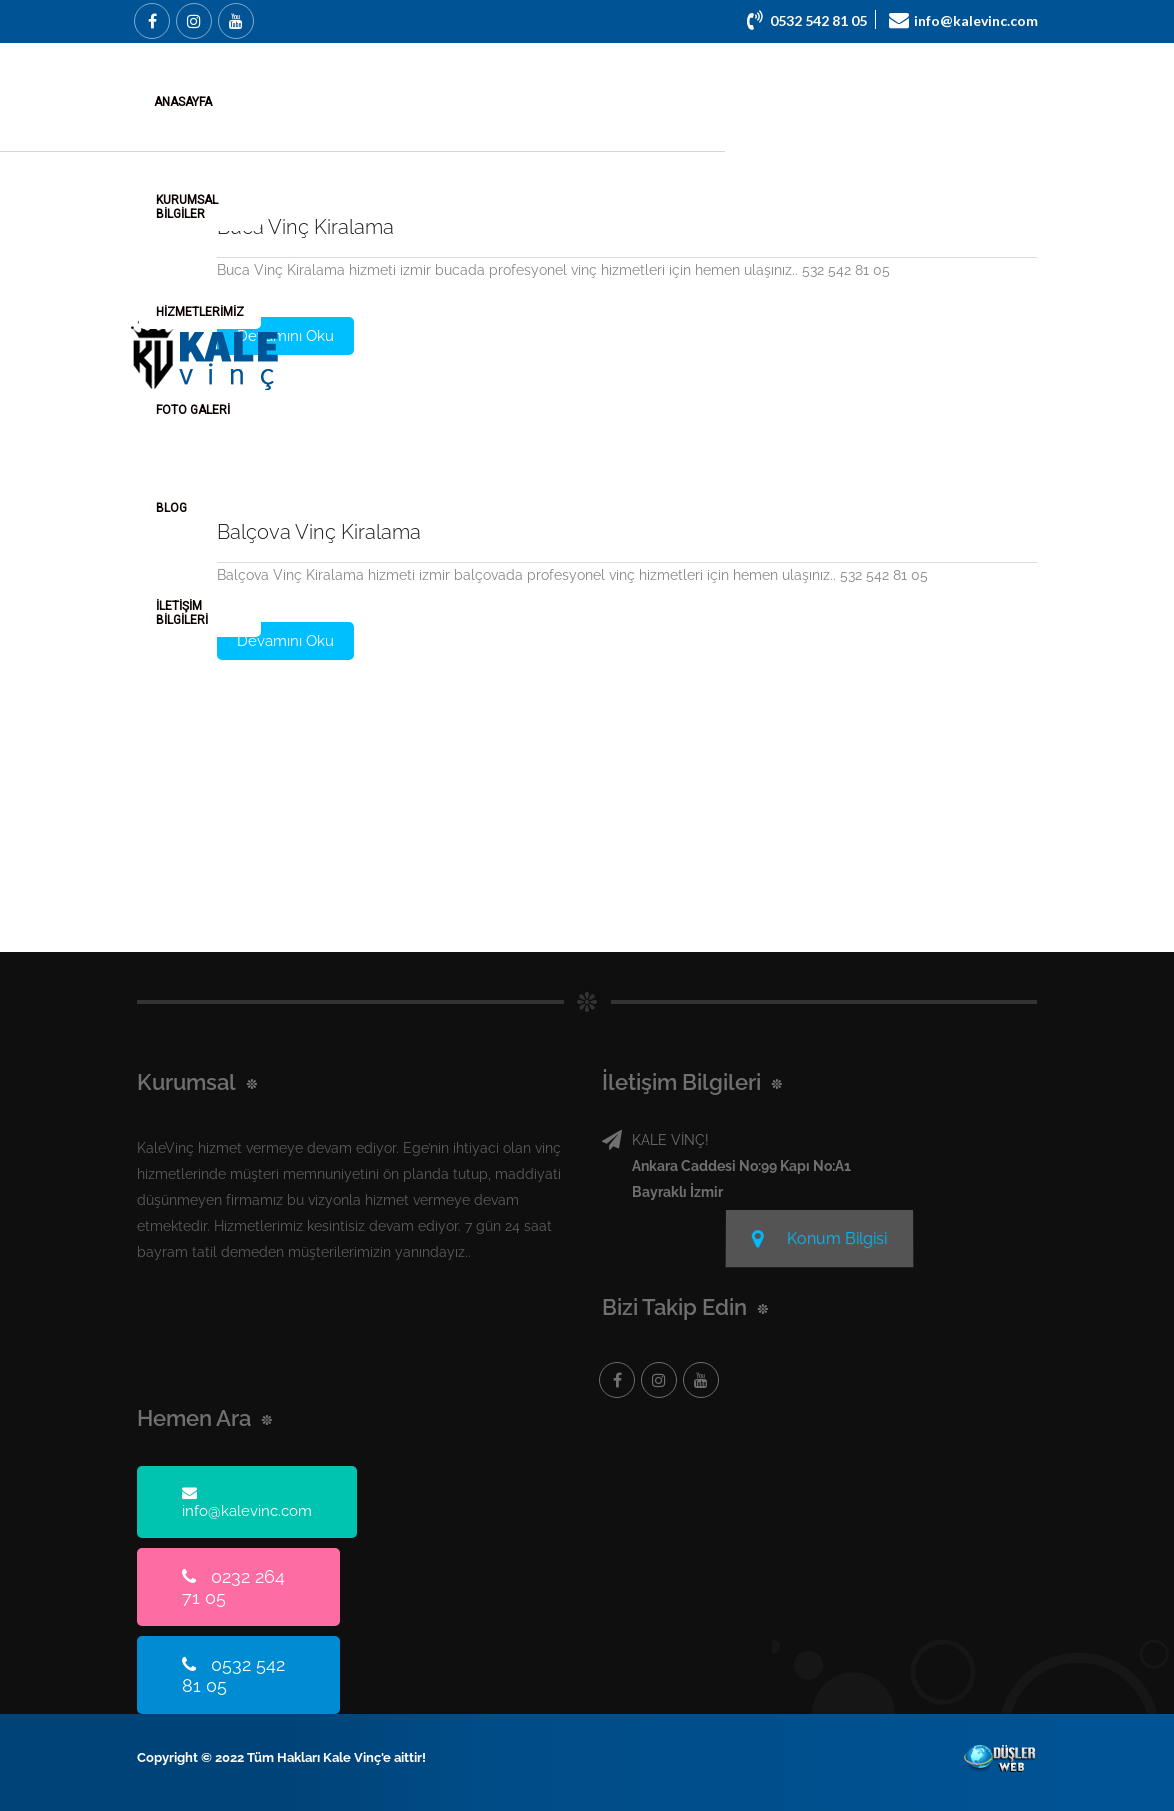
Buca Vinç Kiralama (305, 227)
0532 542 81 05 (233, 1675)
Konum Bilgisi (819, 1235)
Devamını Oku (285, 336)
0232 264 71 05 (233, 1587)
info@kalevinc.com (247, 1502)
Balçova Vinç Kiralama (319, 532)
